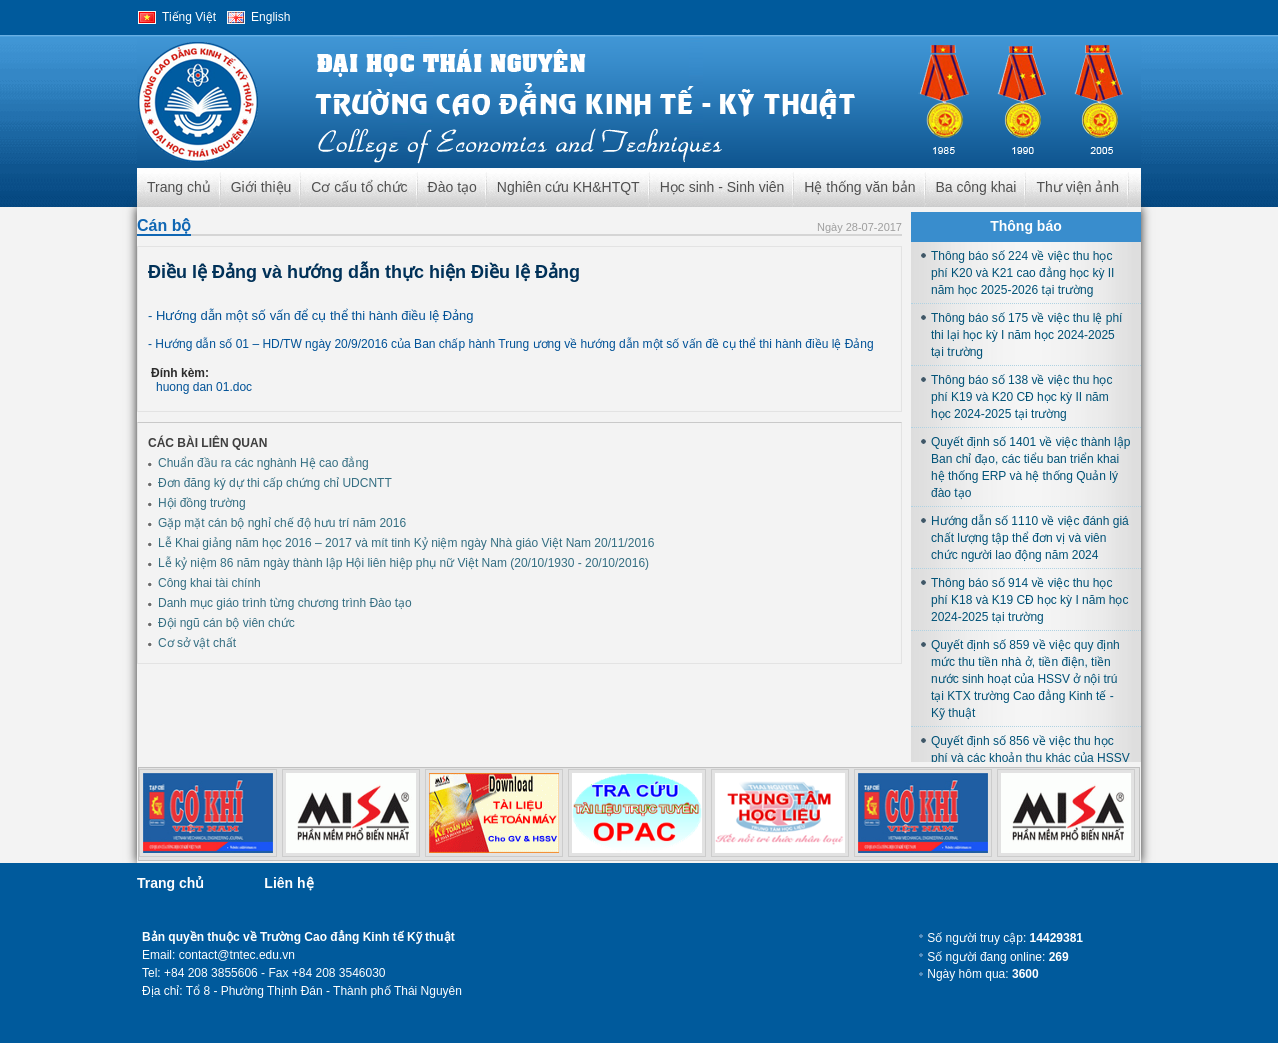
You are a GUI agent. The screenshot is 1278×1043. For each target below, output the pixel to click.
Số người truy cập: (1005, 938)
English (270, 17)
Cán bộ (164, 225)
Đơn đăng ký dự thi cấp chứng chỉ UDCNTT (275, 483)
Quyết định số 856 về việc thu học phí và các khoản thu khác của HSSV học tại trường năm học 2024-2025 (1030, 758)
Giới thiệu (261, 187)
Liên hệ (288, 883)
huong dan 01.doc (204, 387)
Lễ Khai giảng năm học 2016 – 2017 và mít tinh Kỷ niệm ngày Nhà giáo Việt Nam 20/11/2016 (406, 543)
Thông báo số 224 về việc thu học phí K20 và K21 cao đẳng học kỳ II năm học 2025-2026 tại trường (1022, 273)
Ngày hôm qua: (982, 974)
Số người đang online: (997, 957)
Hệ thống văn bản (859, 187)
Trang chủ (179, 187)
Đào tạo (452, 187)
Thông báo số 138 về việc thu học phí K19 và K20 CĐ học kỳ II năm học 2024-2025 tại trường (1021, 397)
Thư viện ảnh (1077, 187)
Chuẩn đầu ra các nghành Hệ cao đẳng (263, 463)
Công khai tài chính (209, 583)
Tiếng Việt (189, 17)
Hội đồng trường (202, 503)
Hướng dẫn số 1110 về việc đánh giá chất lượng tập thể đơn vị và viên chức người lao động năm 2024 (1030, 538)
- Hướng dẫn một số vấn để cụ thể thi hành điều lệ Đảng (311, 315)
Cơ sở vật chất (197, 643)
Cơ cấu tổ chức (359, 187)
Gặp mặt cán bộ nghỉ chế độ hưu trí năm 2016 (282, 523)
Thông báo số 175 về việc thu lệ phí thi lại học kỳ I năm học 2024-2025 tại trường (1026, 335)
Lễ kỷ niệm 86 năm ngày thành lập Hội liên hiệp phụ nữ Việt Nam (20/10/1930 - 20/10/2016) (403, 563)
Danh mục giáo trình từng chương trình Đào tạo (285, 603)
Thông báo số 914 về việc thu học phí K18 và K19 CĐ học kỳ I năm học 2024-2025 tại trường (1029, 600)
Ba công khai (976, 187)
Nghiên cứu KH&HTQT (568, 187)
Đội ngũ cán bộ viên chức (226, 623)
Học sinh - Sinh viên (722, 187)
